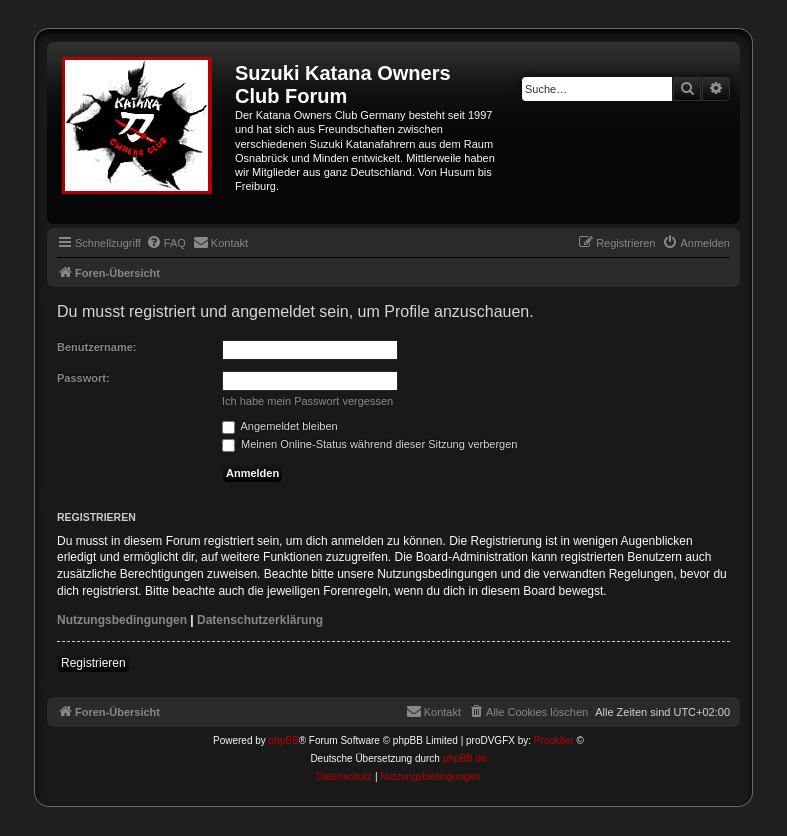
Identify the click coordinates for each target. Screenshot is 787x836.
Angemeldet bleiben (280, 426)
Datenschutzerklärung (260, 620)
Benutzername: (96, 347)
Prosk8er (554, 740)
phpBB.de (465, 758)
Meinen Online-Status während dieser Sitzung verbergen (369, 444)
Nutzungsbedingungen (122, 620)
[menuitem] (166, 243)
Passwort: (83, 378)
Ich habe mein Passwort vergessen (307, 401)
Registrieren (93, 663)
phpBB (284, 740)
